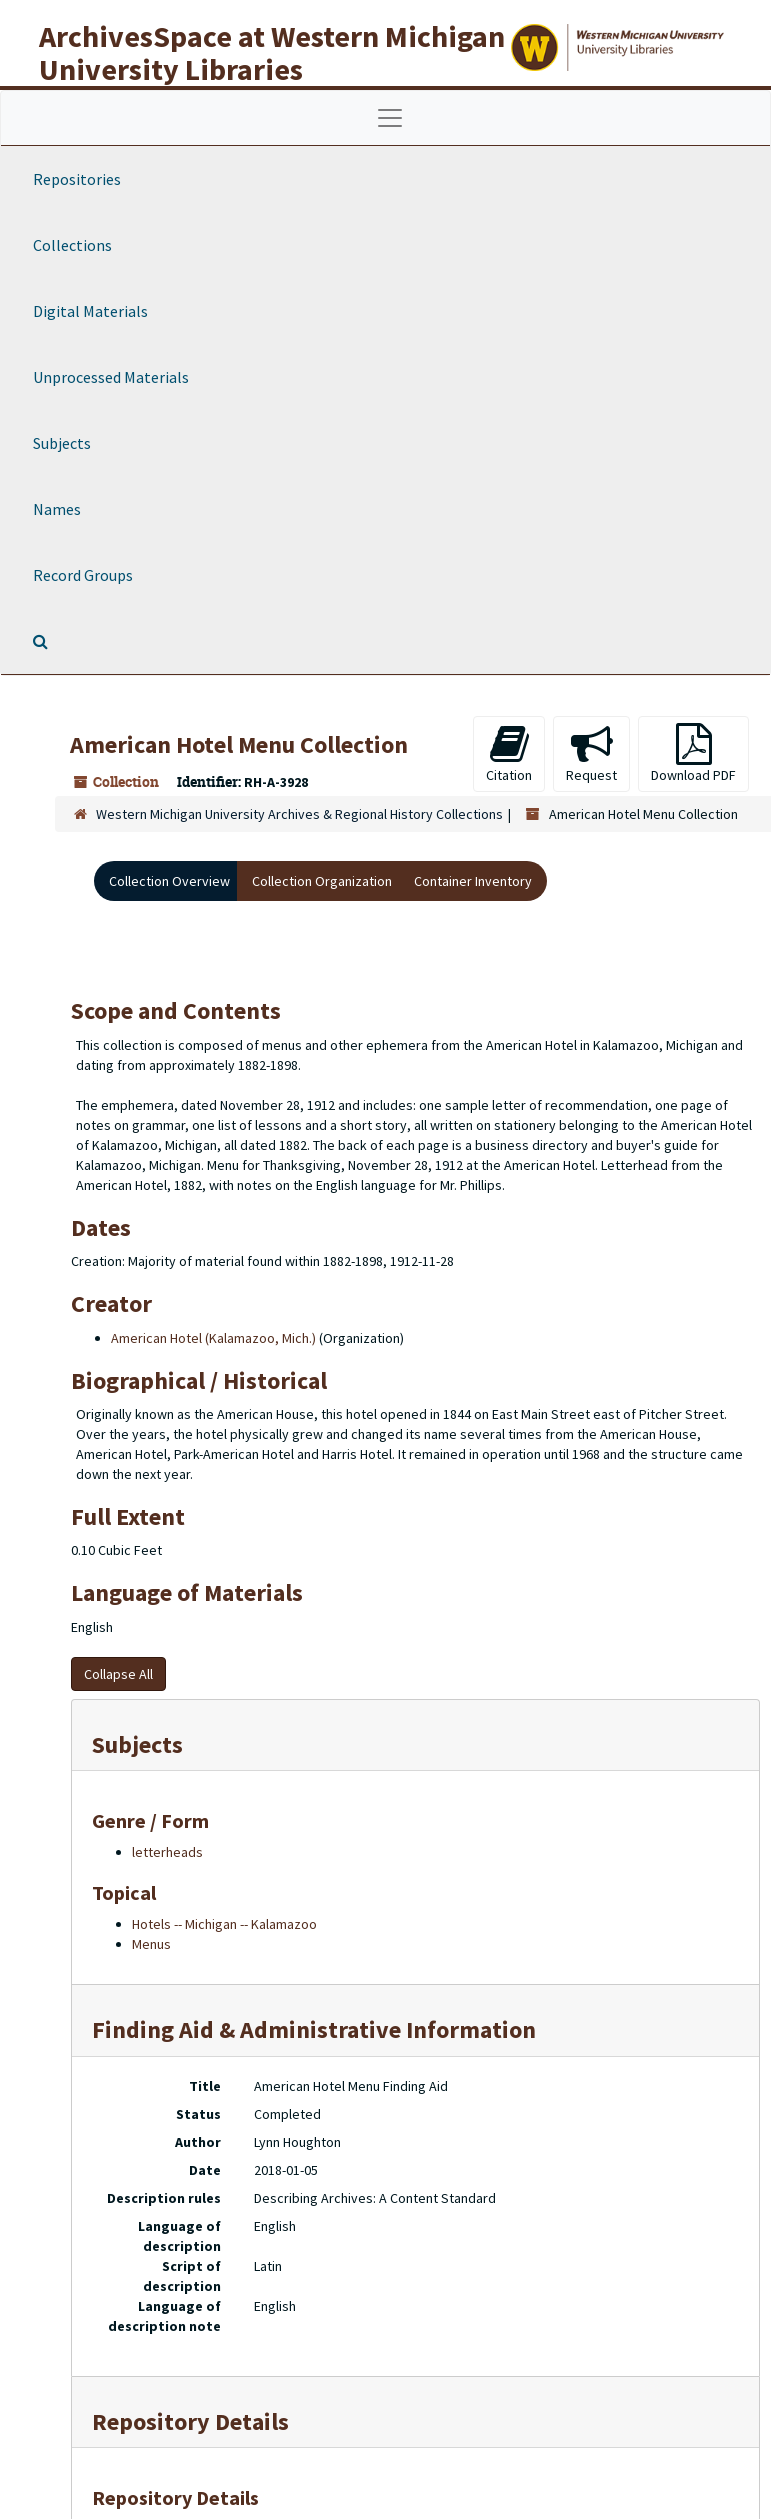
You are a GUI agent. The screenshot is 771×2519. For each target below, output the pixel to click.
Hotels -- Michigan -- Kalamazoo (224, 1924)
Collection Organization (322, 881)
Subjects (62, 443)
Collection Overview (169, 881)
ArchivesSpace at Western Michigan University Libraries (272, 52)
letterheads (167, 1852)
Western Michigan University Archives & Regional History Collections (299, 814)
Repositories (77, 179)
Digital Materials (90, 311)
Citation (509, 753)
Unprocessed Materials (111, 377)
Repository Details (190, 2421)
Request (591, 753)
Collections (72, 245)
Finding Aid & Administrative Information (314, 2029)
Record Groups (83, 575)
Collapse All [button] (118, 1674)
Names (57, 509)
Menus (151, 1944)
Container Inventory (473, 881)
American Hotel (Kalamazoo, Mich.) (213, 1338)
